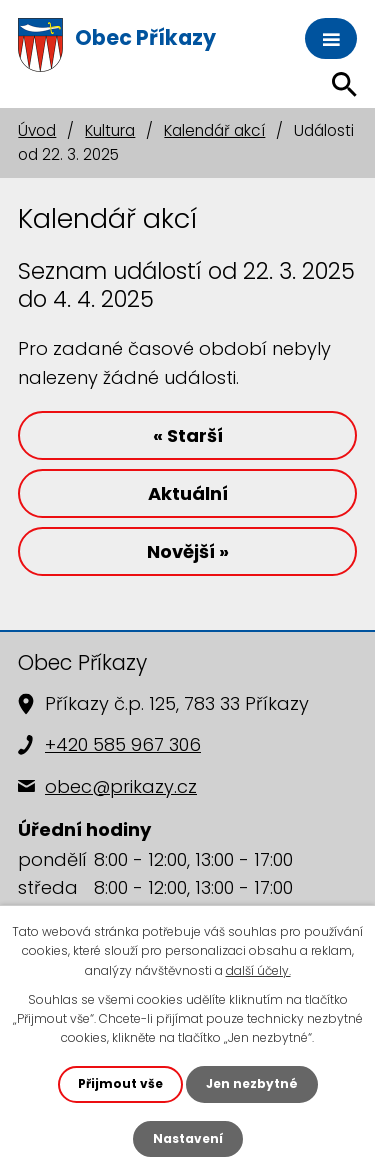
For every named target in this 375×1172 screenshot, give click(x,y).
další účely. (258, 970)
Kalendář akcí (214, 130)
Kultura (110, 130)
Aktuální (188, 493)
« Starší (188, 435)
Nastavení (188, 1138)
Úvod (37, 130)
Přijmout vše (120, 1083)
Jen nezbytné (252, 1083)
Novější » (188, 551)
